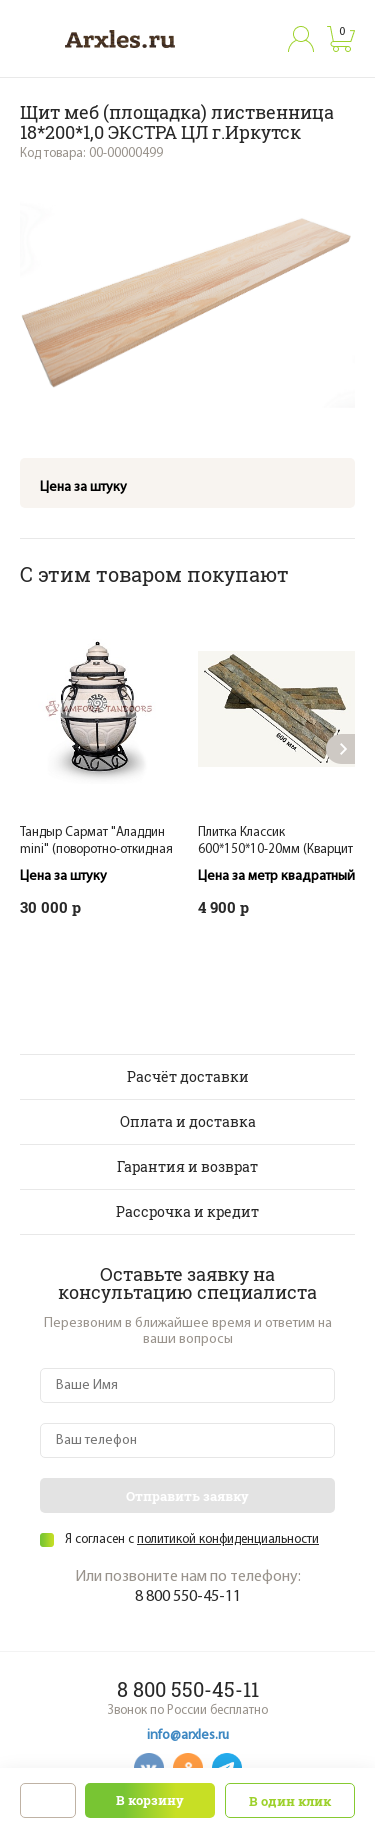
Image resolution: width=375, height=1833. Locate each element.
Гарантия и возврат (187, 1166)
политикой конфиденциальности (228, 1539)
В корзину (150, 1800)
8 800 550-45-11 (188, 1597)
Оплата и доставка (188, 1121)
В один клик (290, 1801)
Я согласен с (192, 1539)
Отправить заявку (187, 1496)
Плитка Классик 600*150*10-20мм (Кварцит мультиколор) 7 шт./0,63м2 (275, 849)
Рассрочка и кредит (187, 1211)
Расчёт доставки (188, 1076)
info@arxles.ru (188, 1735)
